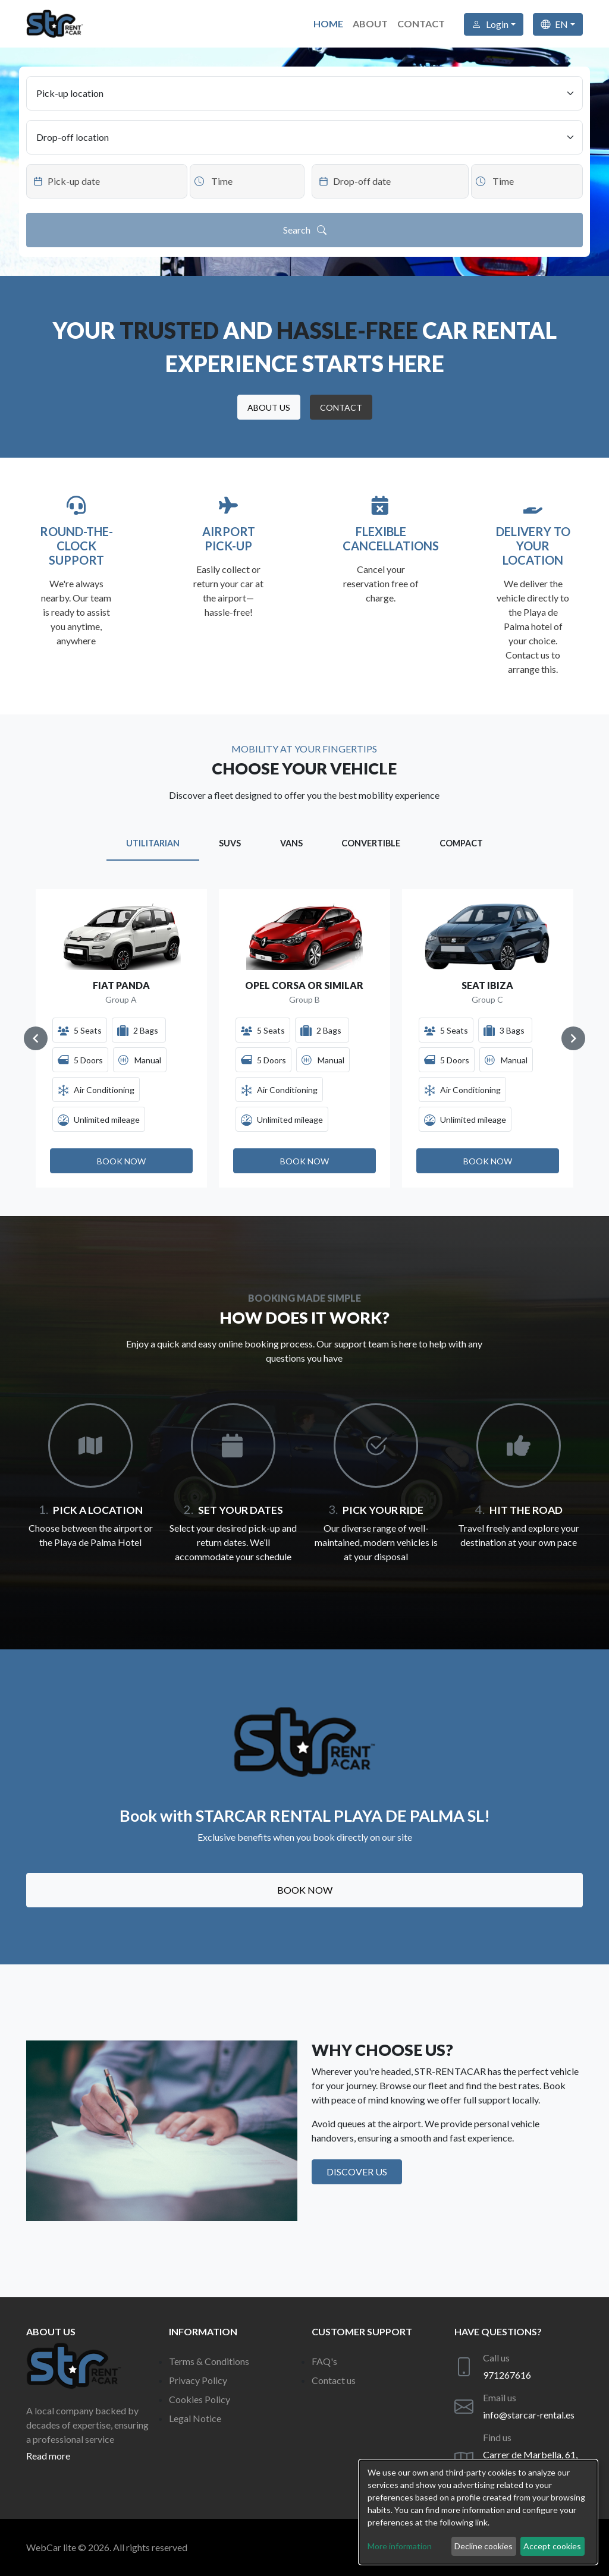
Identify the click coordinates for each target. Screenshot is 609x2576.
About (370, 23)
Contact (421, 23)
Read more (48, 2455)
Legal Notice (195, 2418)
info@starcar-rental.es (529, 2414)
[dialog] (478, 2512)
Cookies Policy (199, 2399)
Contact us (334, 2380)
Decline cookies (483, 2546)
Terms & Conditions (209, 2361)
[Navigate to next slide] (573, 1038)
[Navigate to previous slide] (36, 1038)
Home (328, 23)
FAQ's (324, 2361)
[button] (268, 407)
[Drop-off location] (304, 137)
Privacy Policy (198, 2380)
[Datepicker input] (106, 181)
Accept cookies (552, 2546)
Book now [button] (304, 1889)
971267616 (507, 2374)
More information (400, 2546)
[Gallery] (304, 1038)
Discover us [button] (357, 2171)
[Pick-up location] (304, 93)
